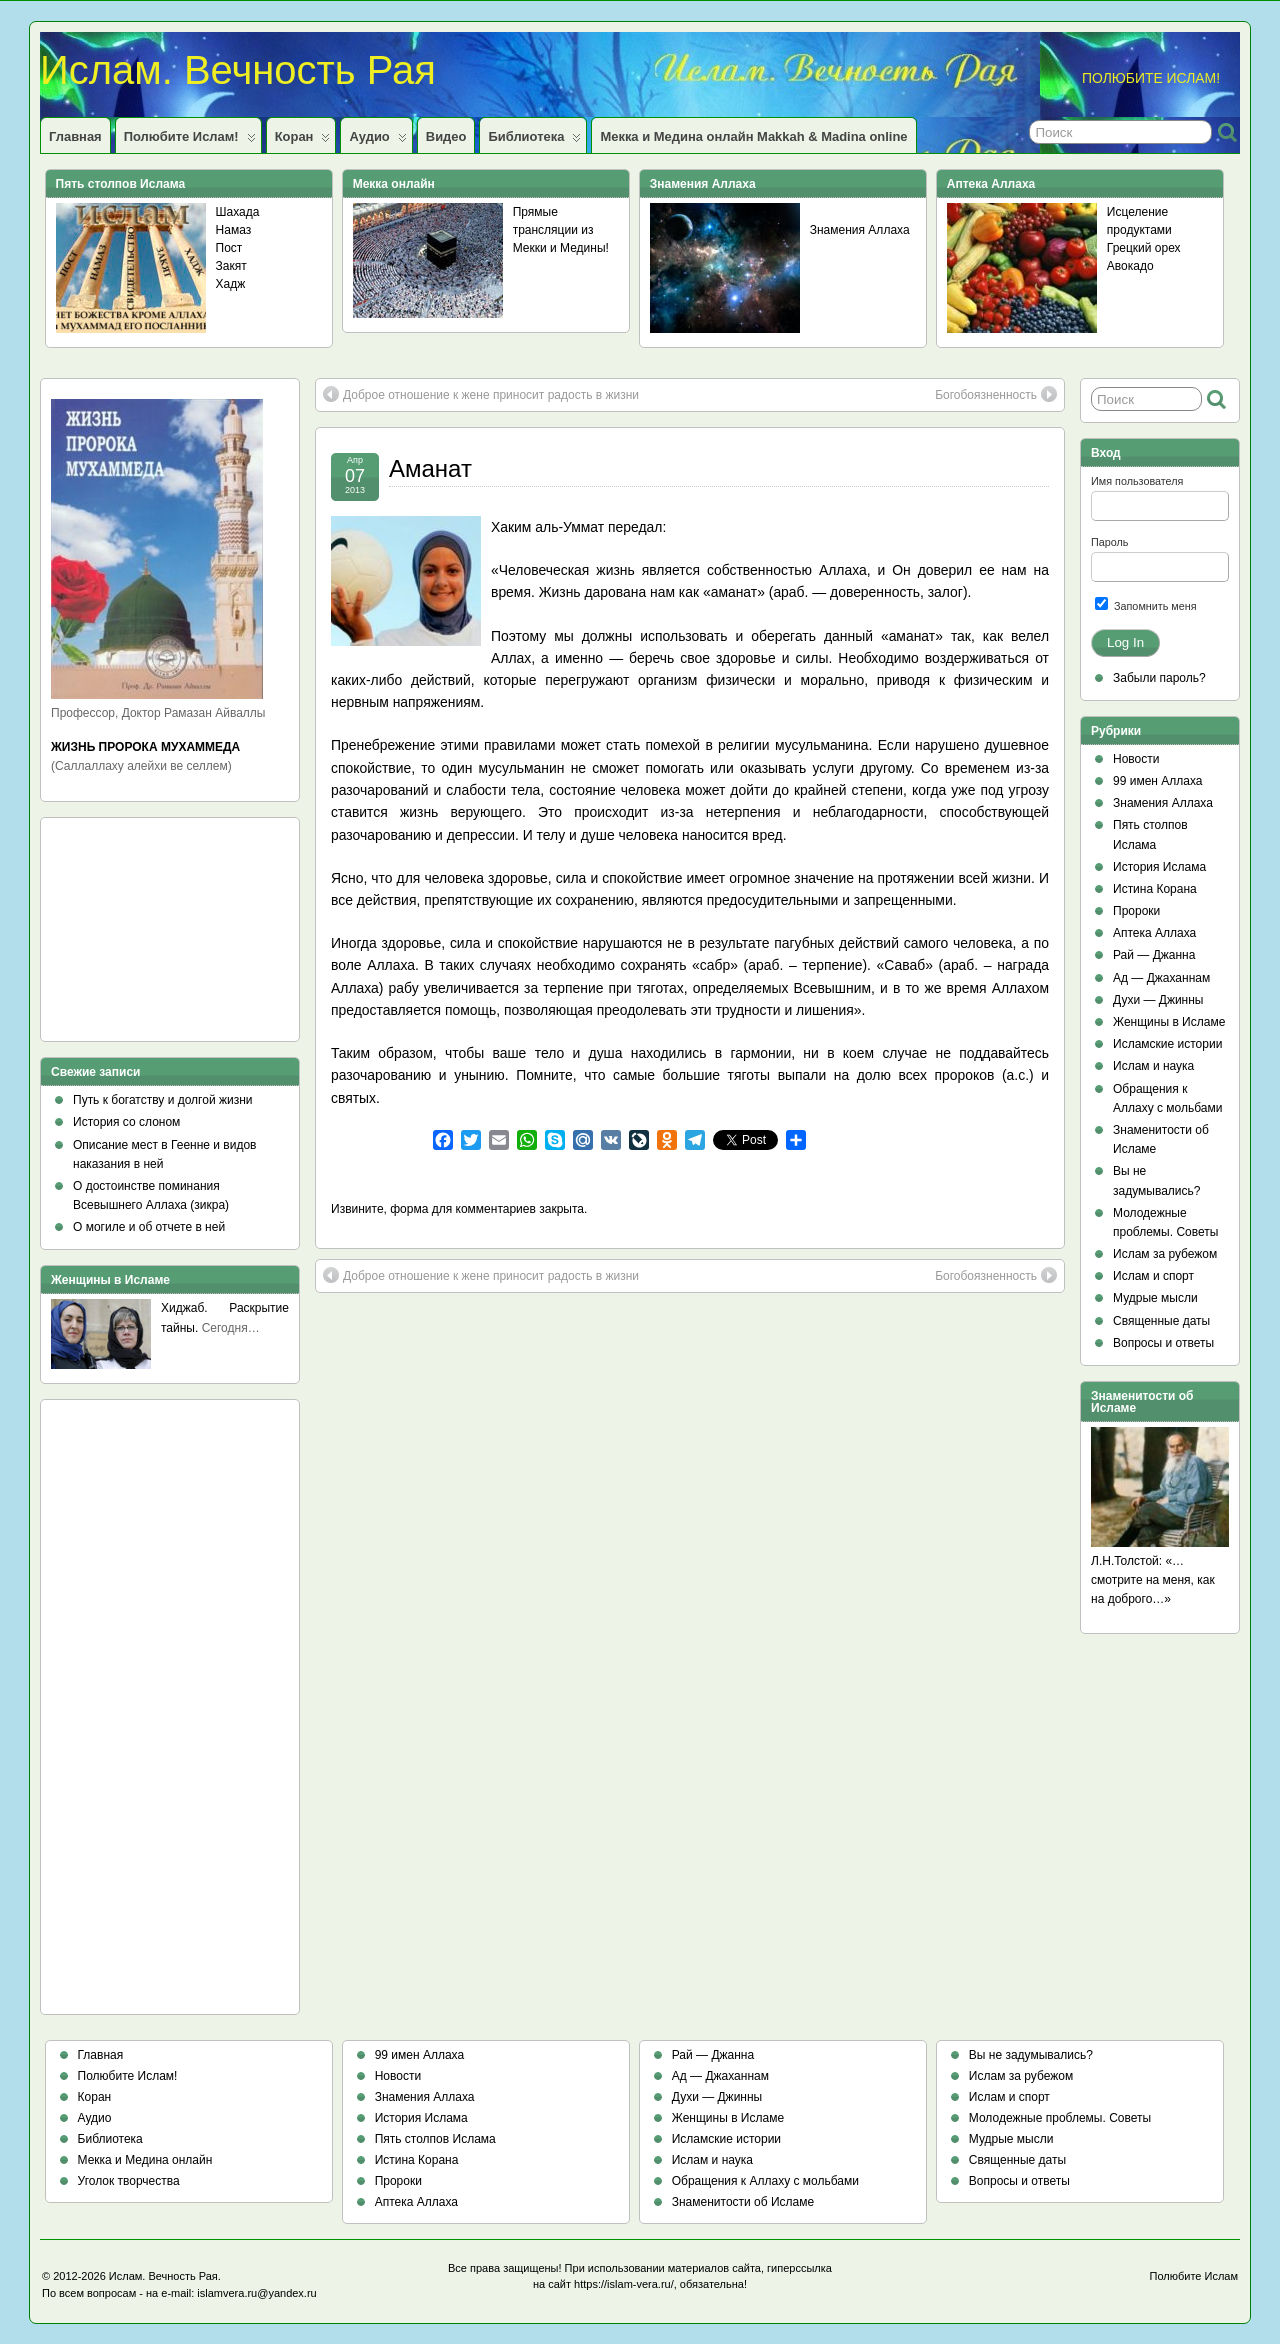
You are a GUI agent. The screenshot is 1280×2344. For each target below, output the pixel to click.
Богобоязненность (996, 394)
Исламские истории (1167, 1044)
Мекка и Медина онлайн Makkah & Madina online (753, 136)
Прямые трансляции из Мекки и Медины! (561, 230)
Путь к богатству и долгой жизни (163, 1100)
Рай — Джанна (1154, 955)
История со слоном (126, 1122)
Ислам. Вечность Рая (238, 70)
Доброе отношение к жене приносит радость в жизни (481, 394)
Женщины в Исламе (1169, 1022)
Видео (446, 136)
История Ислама (1159, 867)
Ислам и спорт (1153, 1276)
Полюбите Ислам (1194, 2276)
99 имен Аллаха (1158, 781)
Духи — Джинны (1158, 1000)
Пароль (1109, 542)
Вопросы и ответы (1163, 1343)
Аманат (430, 468)
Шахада (238, 212)
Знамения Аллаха (860, 230)
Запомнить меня (1146, 604)
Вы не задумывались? (1031, 2055)
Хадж (231, 284)
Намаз (234, 230)
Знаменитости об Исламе (743, 2202)
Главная (75, 136)
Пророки (1136, 911)
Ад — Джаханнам (1161, 978)
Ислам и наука (1153, 1066)
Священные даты (1161, 1321)
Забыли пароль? (1159, 678)
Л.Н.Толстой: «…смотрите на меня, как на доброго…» (1153, 1580)
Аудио (377, 141)
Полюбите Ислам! (190, 141)
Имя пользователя (1137, 481)
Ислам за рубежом (1165, 1254)
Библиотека (534, 141)
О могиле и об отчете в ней (149, 1227)
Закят (231, 266)
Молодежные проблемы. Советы (1060, 2118)
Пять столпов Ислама (435, 2139)
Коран (303, 141)
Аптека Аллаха (1154, 933)
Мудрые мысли (1155, 1298)
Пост (229, 248)
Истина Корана (1155, 889)
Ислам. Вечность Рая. (165, 2276)
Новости (1136, 759)
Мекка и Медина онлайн (145, 2160)
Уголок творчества (129, 2181)
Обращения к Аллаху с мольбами (765, 2181)
